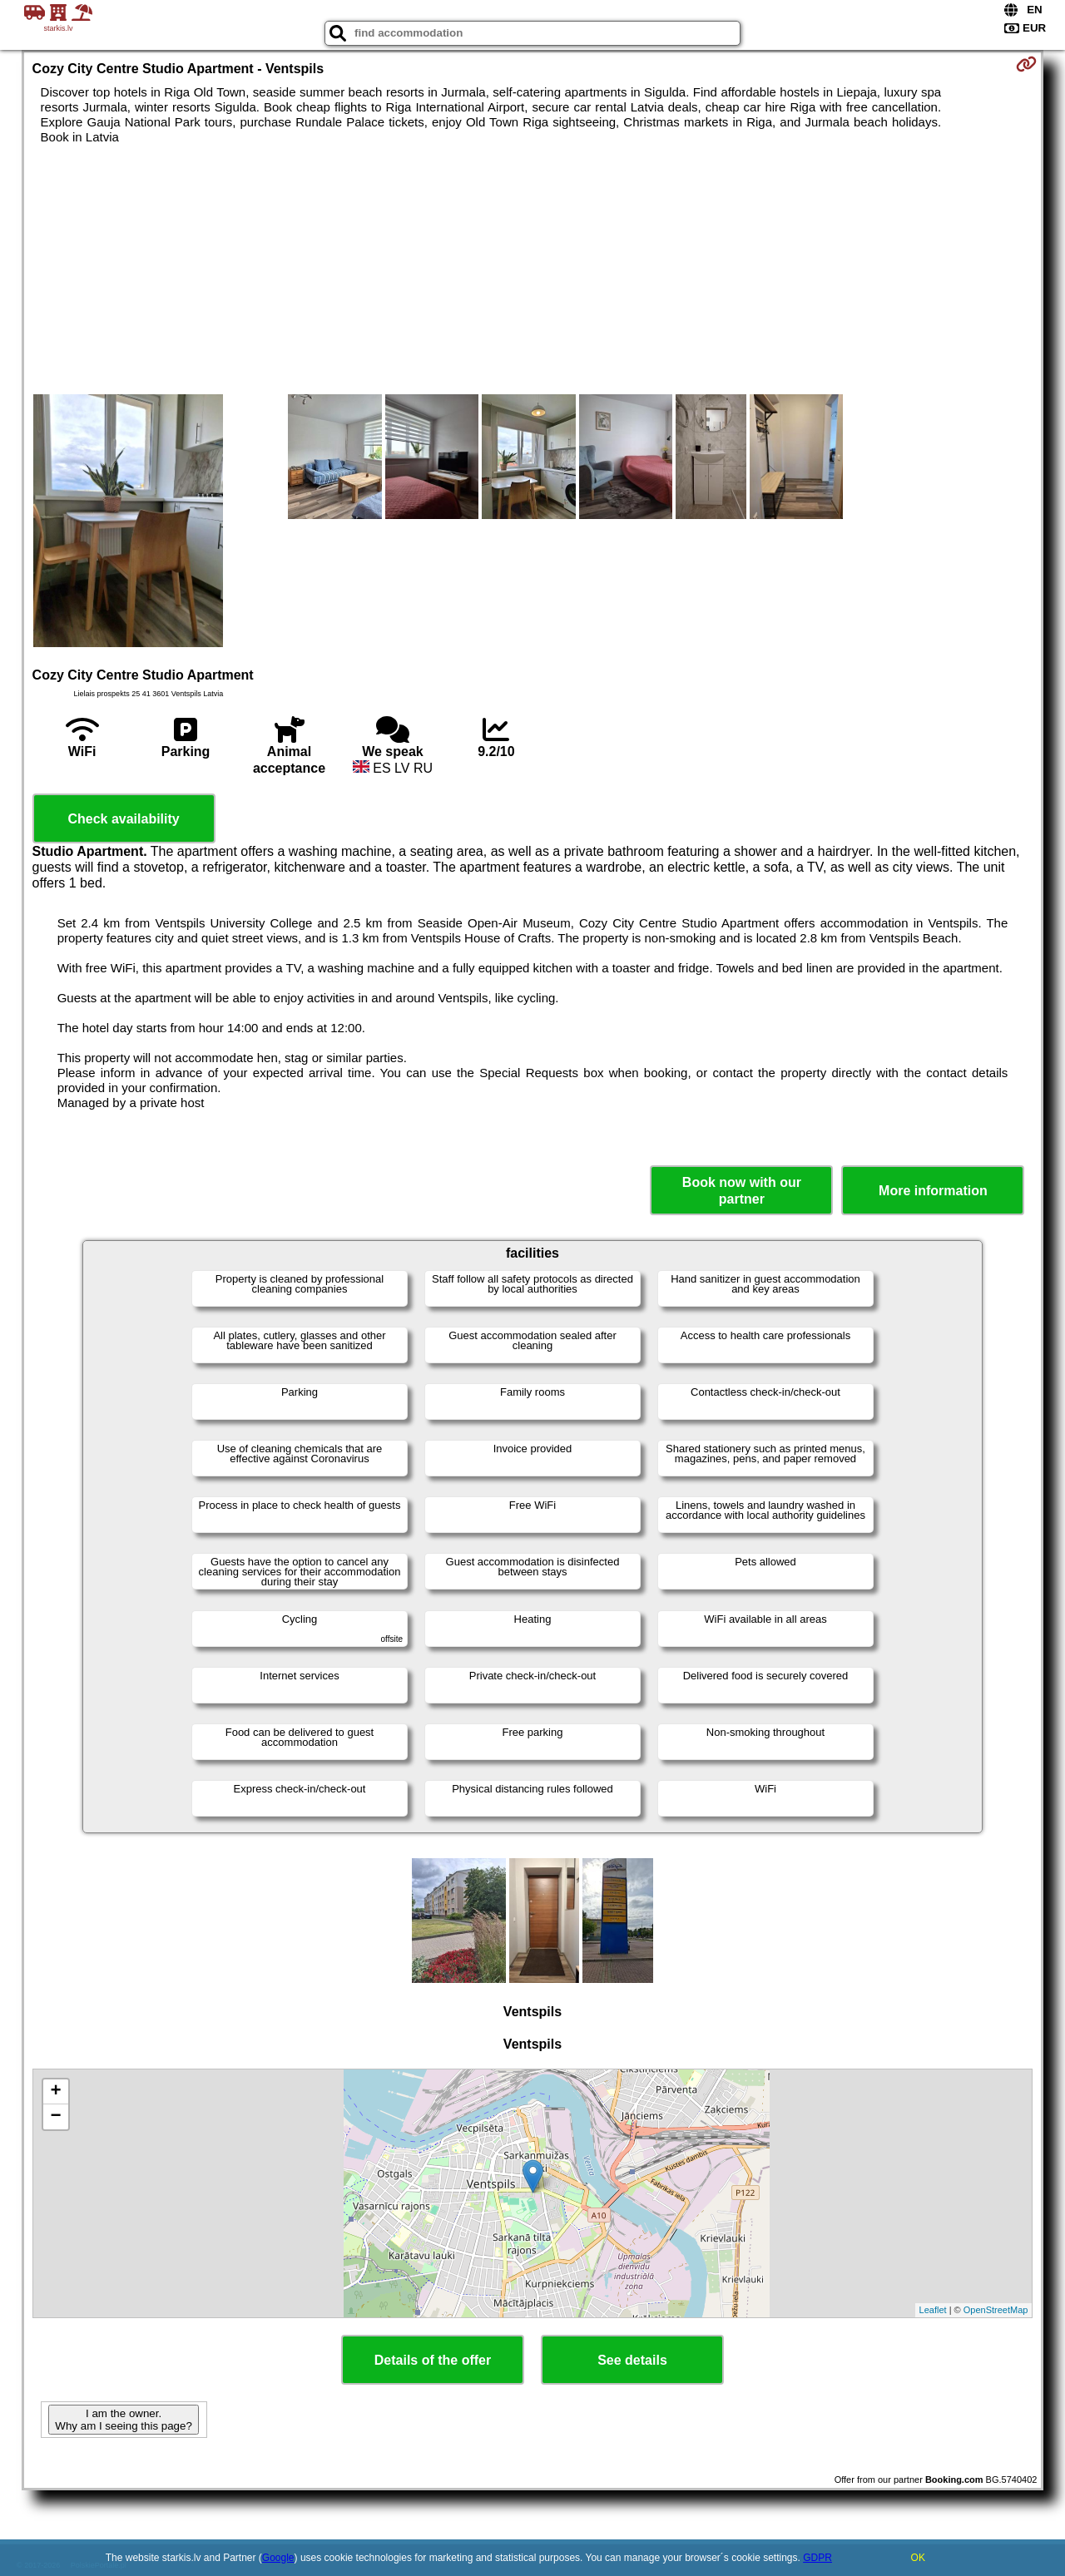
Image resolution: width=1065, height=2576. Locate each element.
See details (632, 2360)
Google (278, 2558)
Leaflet (933, 2310)
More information (933, 1191)
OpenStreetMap (995, 2310)
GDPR (817, 2558)
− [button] (55, 2116)
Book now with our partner (741, 1190)
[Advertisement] (532, 269)
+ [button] (55, 2091)
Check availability (123, 819)
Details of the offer (432, 2360)
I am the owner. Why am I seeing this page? (123, 2419)
